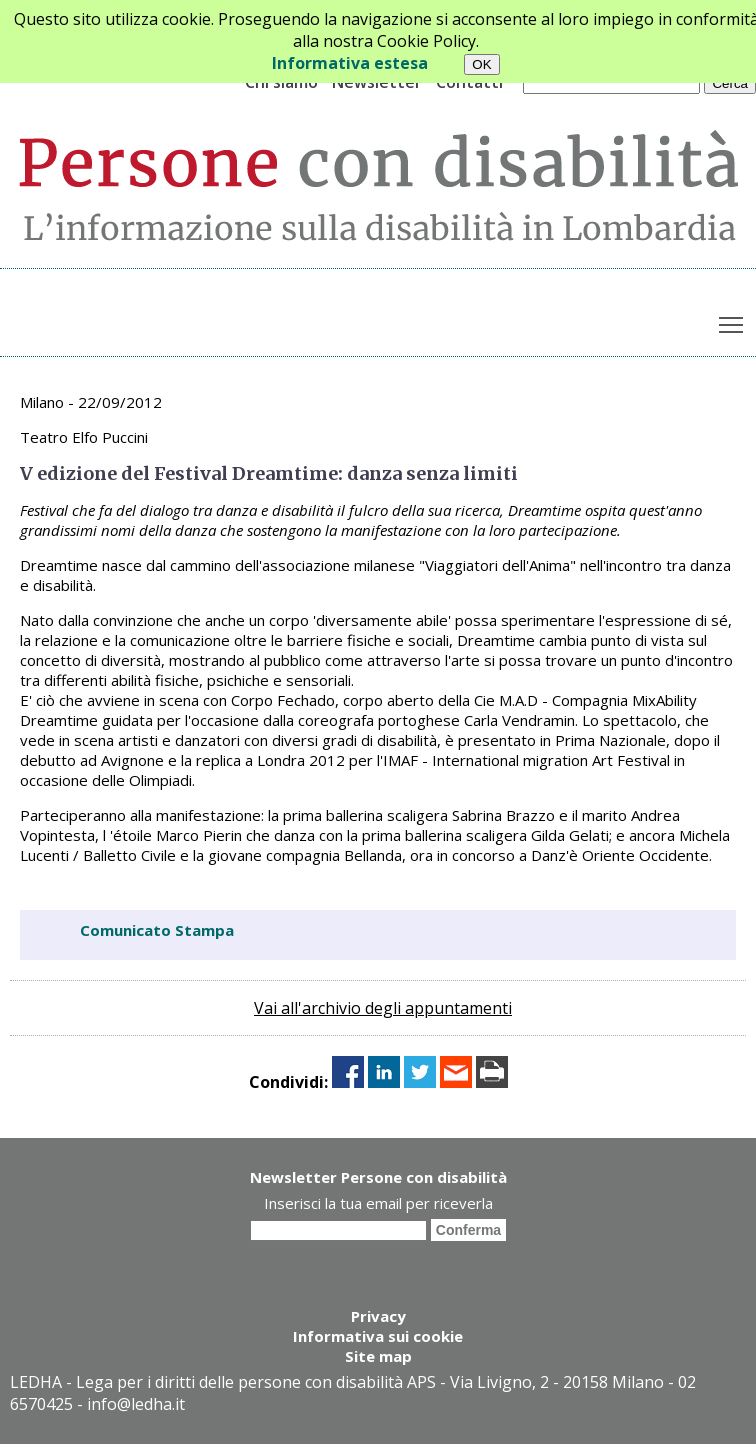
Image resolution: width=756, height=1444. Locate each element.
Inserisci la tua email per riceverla (378, 1203)
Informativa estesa (350, 63)
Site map (378, 1356)
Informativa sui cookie (378, 1336)
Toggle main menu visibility (732, 321)
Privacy (378, 1316)
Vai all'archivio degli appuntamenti (383, 1008)
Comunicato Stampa (157, 930)
